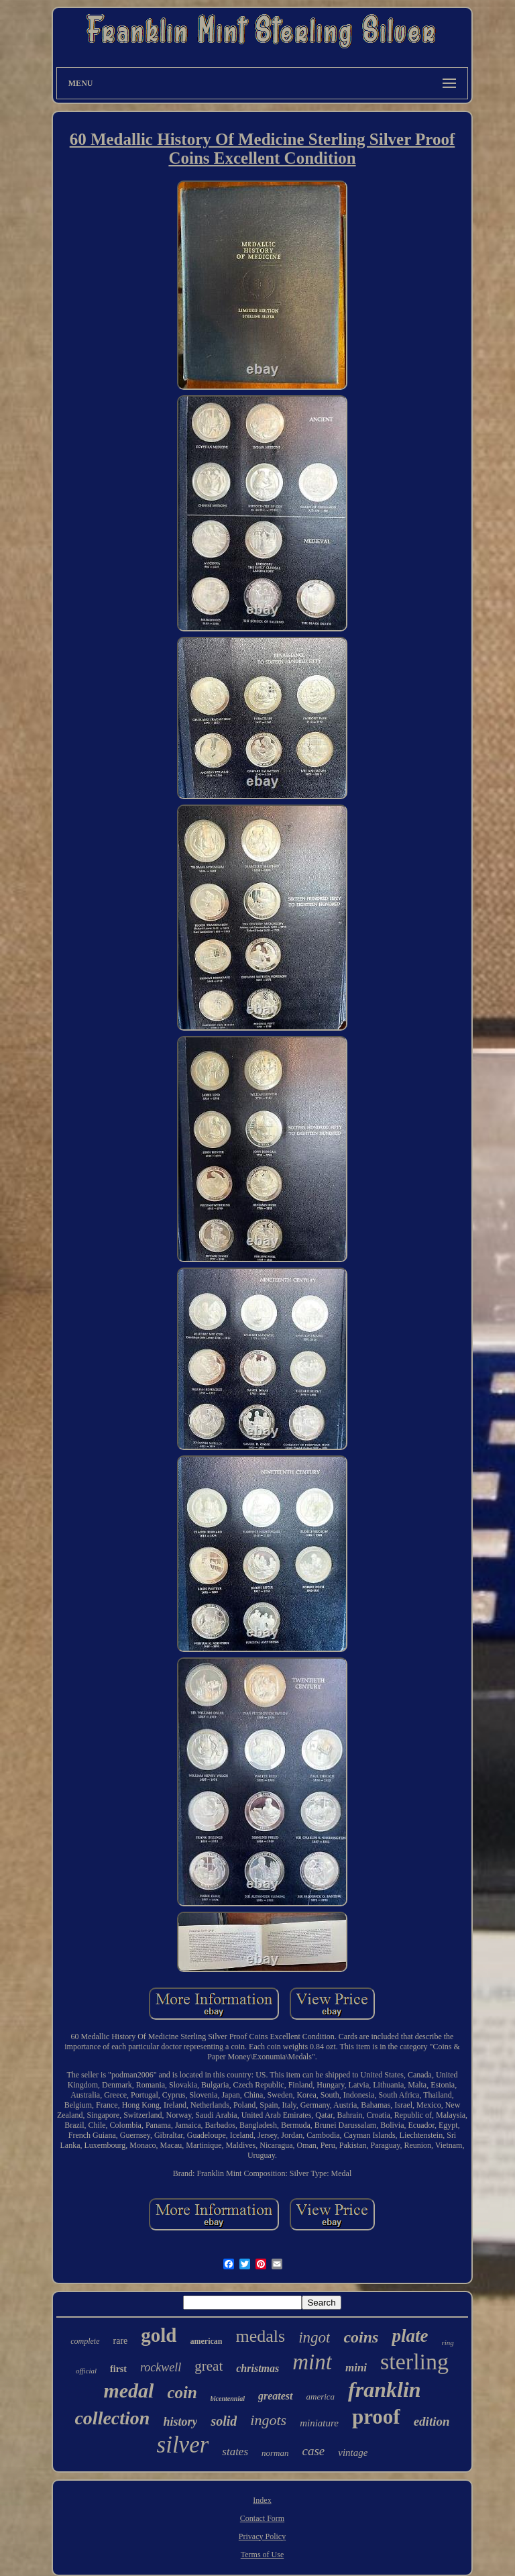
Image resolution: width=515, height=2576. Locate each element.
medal (128, 2390)
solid (224, 2421)
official (86, 2371)
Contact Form (262, 2518)
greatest (275, 2396)
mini (356, 2367)
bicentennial (228, 2398)
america (320, 2396)
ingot (314, 2337)
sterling (414, 2361)
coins (360, 2337)
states (235, 2451)
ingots (268, 2420)
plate (410, 2336)
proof (376, 2416)
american (206, 2341)
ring (447, 2342)
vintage (352, 2452)
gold (158, 2335)
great (208, 2366)
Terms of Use (262, 2554)
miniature (319, 2423)
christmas (257, 2368)
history (180, 2421)
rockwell (160, 2367)
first (118, 2369)
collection (112, 2418)
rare (120, 2341)
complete (84, 2341)
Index (262, 2500)
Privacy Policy (262, 2536)
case (313, 2451)
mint (312, 2362)
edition (432, 2421)
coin (181, 2392)
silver (183, 2445)
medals (260, 2336)
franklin (384, 2389)
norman (275, 2453)
